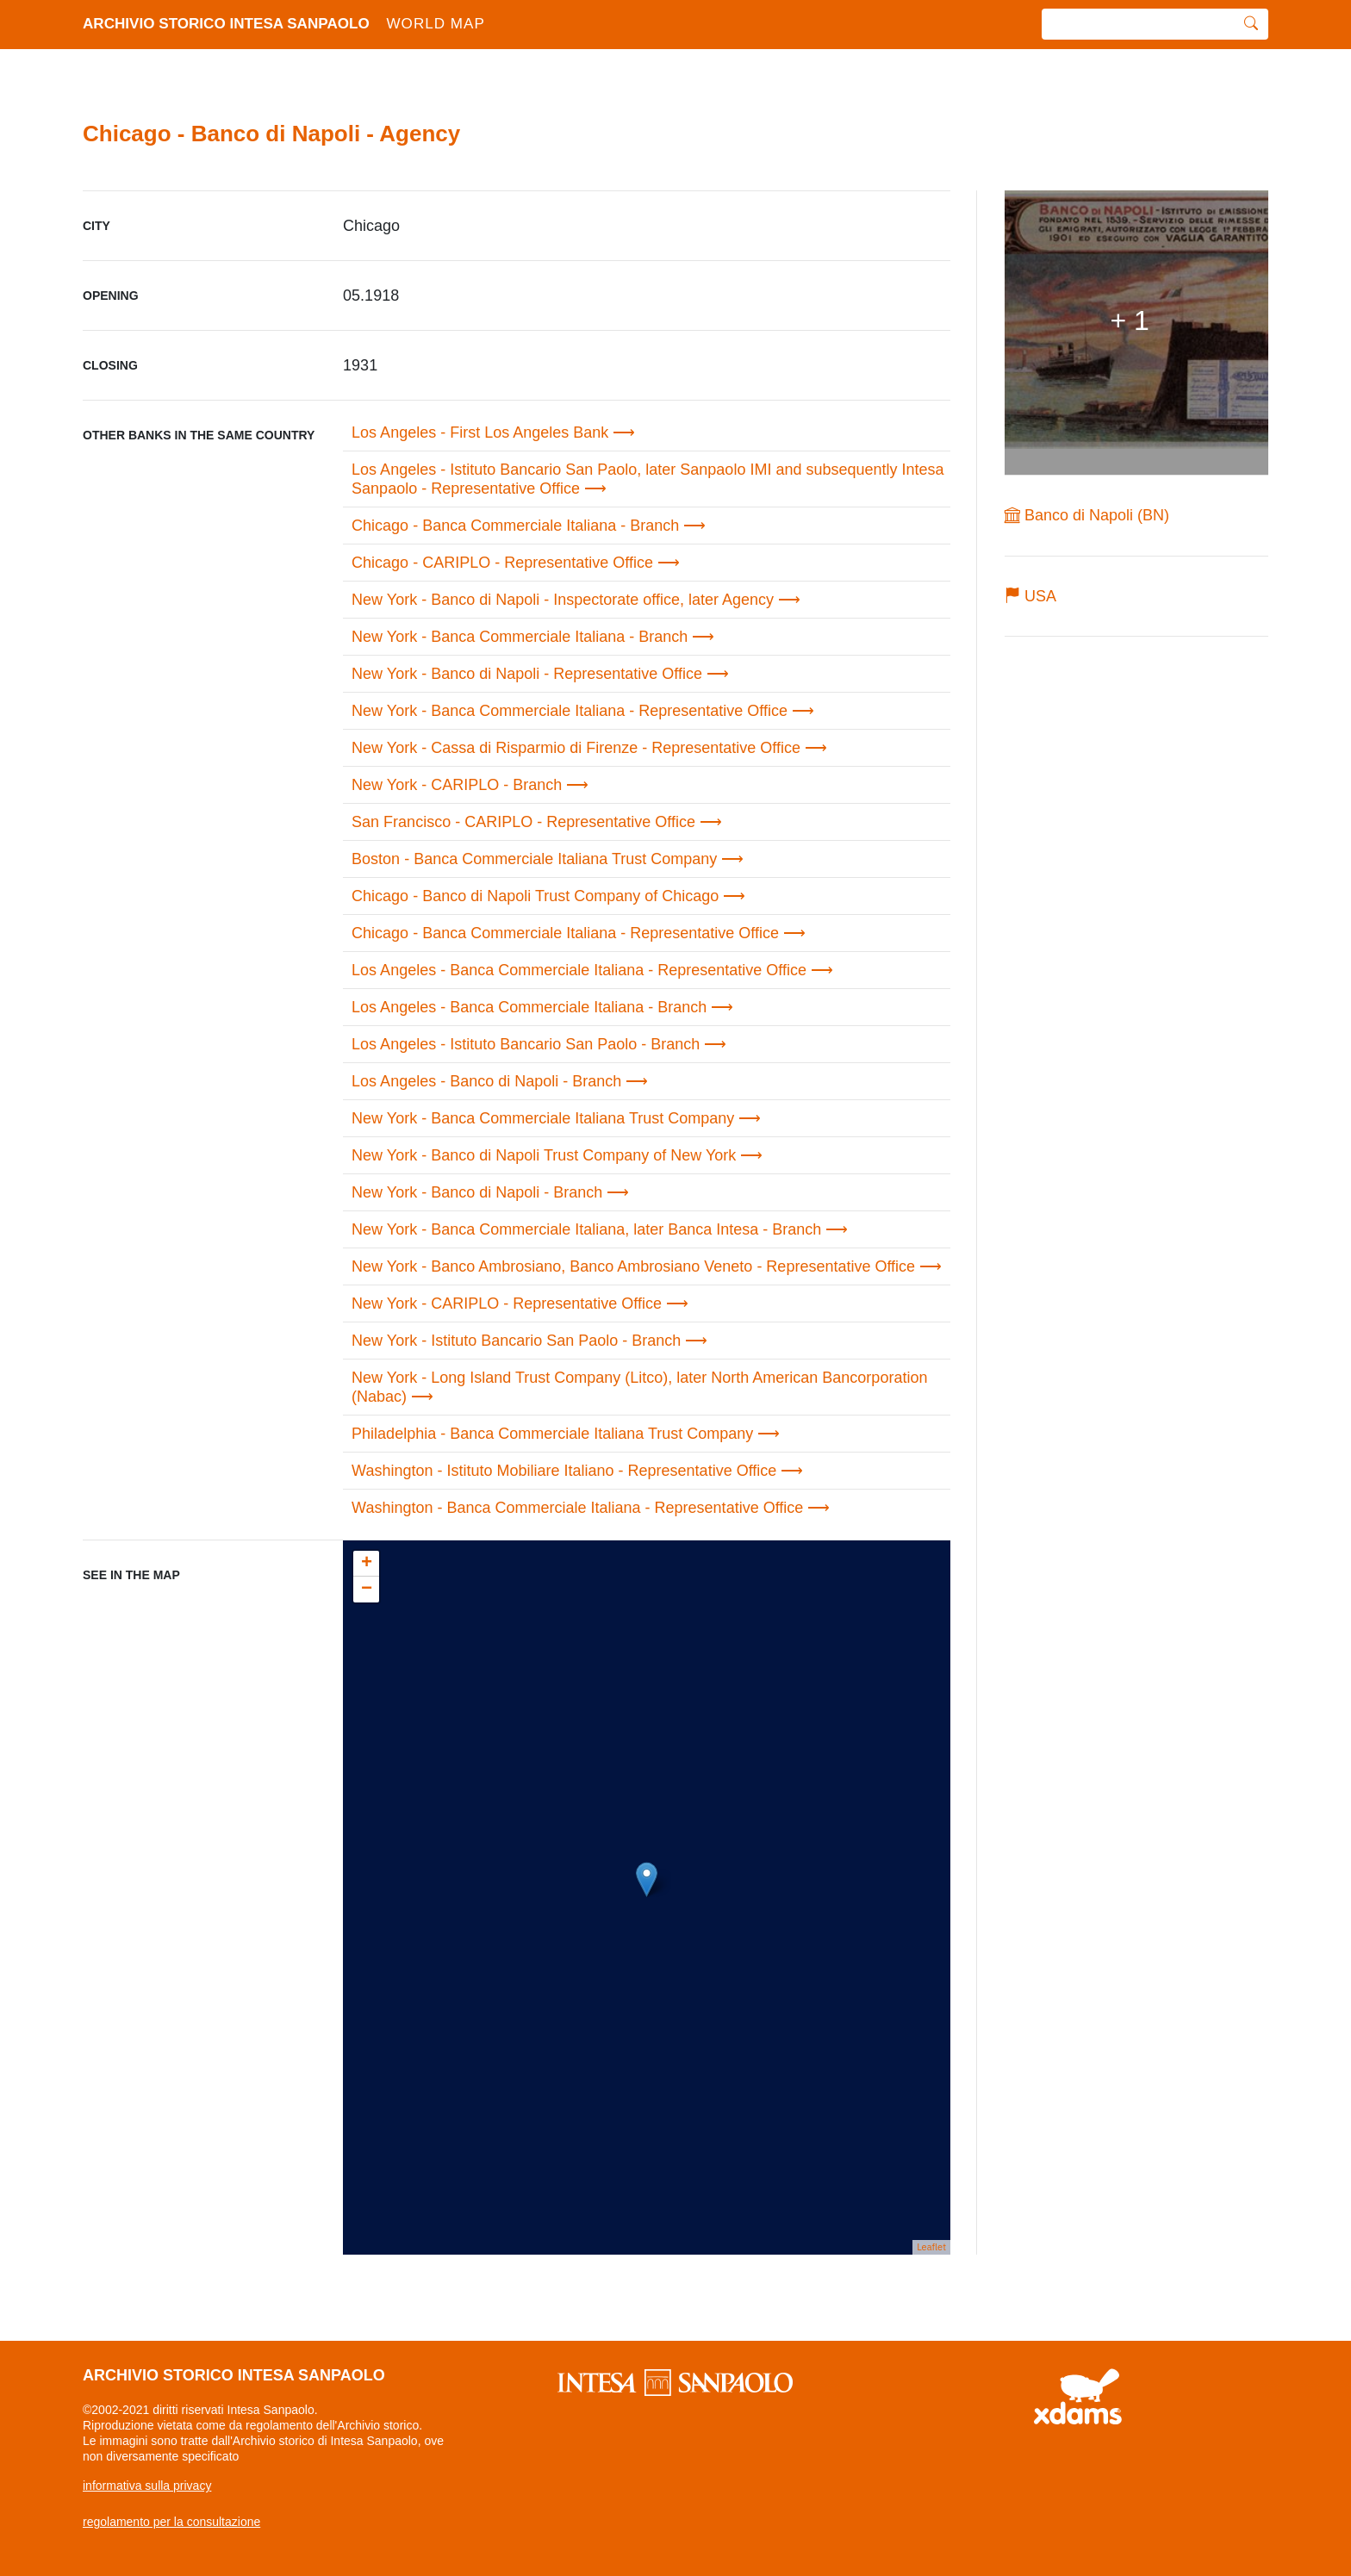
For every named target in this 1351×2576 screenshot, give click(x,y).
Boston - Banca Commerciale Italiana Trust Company (534, 859)
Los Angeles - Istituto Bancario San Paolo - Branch (526, 1044)
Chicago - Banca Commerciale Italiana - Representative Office (565, 933)
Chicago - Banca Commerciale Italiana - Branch (515, 525)
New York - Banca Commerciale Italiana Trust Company (543, 1118)
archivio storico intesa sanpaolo (294, 25)
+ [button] (366, 1564)
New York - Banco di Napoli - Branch (477, 1192)
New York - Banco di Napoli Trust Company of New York (544, 1155)
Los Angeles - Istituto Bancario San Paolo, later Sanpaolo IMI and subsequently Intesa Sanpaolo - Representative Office (647, 479)
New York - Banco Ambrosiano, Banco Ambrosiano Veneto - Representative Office (633, 1266)
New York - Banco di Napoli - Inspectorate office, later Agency (563, 599)
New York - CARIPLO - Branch (457, 784)
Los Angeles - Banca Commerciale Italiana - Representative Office (579, 970)
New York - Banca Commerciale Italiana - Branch (520, 636)
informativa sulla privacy (147, 2485)
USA (1030, 596)
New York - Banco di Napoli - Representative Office (527, 673)
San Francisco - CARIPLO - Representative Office (523, 822)
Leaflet (931, 2247)
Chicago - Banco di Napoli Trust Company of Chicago (535, 896)
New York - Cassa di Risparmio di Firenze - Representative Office (576, 747)
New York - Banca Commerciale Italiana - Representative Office (570, 710)
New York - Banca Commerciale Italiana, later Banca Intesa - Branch (586, 1229)
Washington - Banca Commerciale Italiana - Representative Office (577, 1507)
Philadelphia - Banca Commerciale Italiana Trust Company (552, 1433)
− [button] (366, 1589)
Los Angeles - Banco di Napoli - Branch (486, 1081)
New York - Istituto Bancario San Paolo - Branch (516, 1340)
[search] (1138, 24)
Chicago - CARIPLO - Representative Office (502, 562)
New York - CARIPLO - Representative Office (507, 1303)
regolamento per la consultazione (171, 2522)
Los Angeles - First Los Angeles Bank (480, 432)
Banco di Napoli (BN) (1087, 515)
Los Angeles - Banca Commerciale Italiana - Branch (529, 1007)
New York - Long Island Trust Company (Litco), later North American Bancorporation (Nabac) (639, 1387)
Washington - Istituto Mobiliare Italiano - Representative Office (564, 1470)
